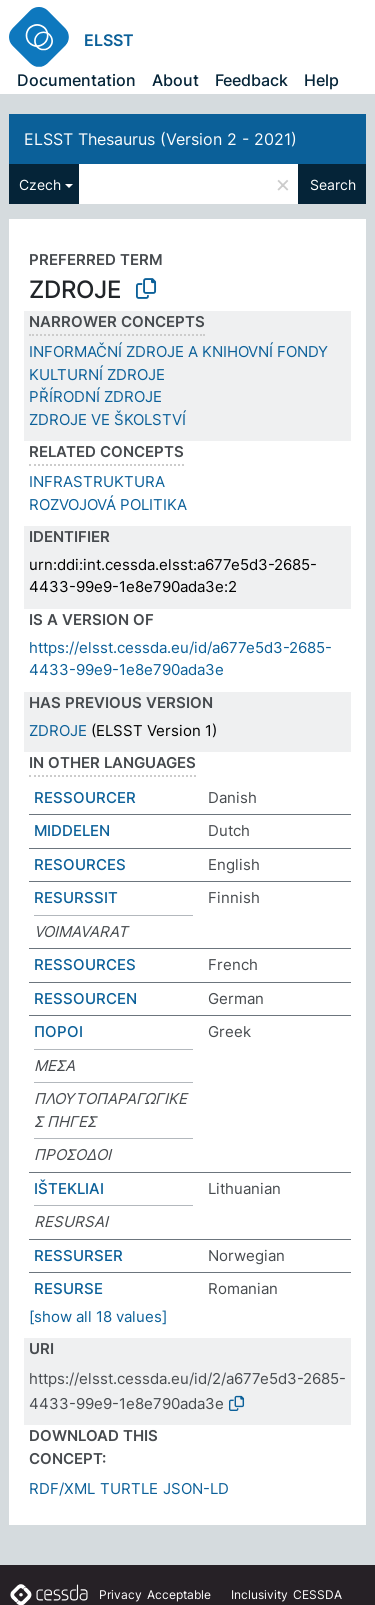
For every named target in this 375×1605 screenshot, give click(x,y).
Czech (40, 184)
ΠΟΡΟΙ (58, 1031)
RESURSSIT (76, 897)
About (175, 80)
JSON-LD (196, 1488)
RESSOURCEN (85, 998)
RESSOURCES (85, 964)
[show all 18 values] (98, 1316)
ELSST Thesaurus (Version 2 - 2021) (160, 139)
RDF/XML (62, 1488)
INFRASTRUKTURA (97, 481)
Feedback (251, 80)
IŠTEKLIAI (69, 1188)
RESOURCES (80, 864)
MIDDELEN (72, 830)
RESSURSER (78, 1255)
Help (321, 80)
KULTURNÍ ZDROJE (97, 374)
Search (333, 184)
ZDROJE (58, 730)
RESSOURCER (85, 797)
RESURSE (68, 1288)
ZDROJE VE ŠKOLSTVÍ (107, 419)
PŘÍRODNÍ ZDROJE (95, 396)
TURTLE (129, 1488)
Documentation (76, 80)
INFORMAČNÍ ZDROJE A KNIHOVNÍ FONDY (178, 351)
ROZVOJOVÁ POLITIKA (108, 504)
